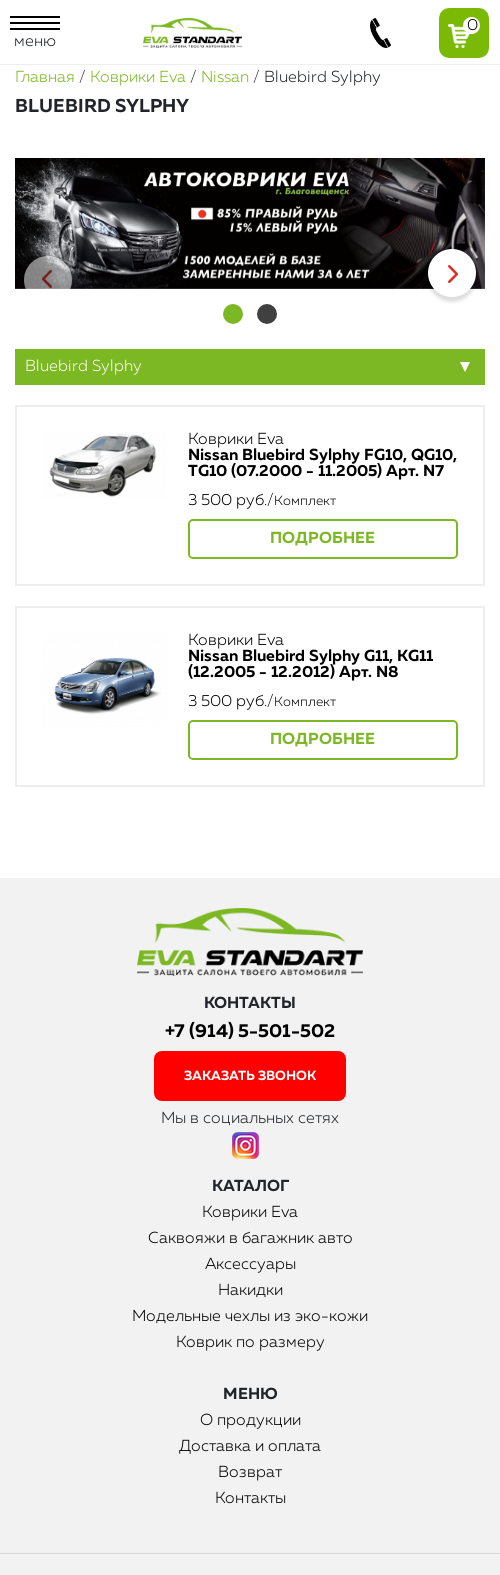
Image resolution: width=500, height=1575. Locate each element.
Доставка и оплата (250, 1447)
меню (35, 33)
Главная (45, 78)
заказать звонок (250, 1076)
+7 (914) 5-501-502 (250, 1031)
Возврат (250, 1473)
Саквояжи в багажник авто (250, 1239)
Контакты (250, 1499)
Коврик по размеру (250, 1343)
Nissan (225, 78)
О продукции (250, 1421)
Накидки (250, 1291)
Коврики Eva (138, 78)
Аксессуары (250, 1265)
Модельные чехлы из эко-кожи (250, 1317)
